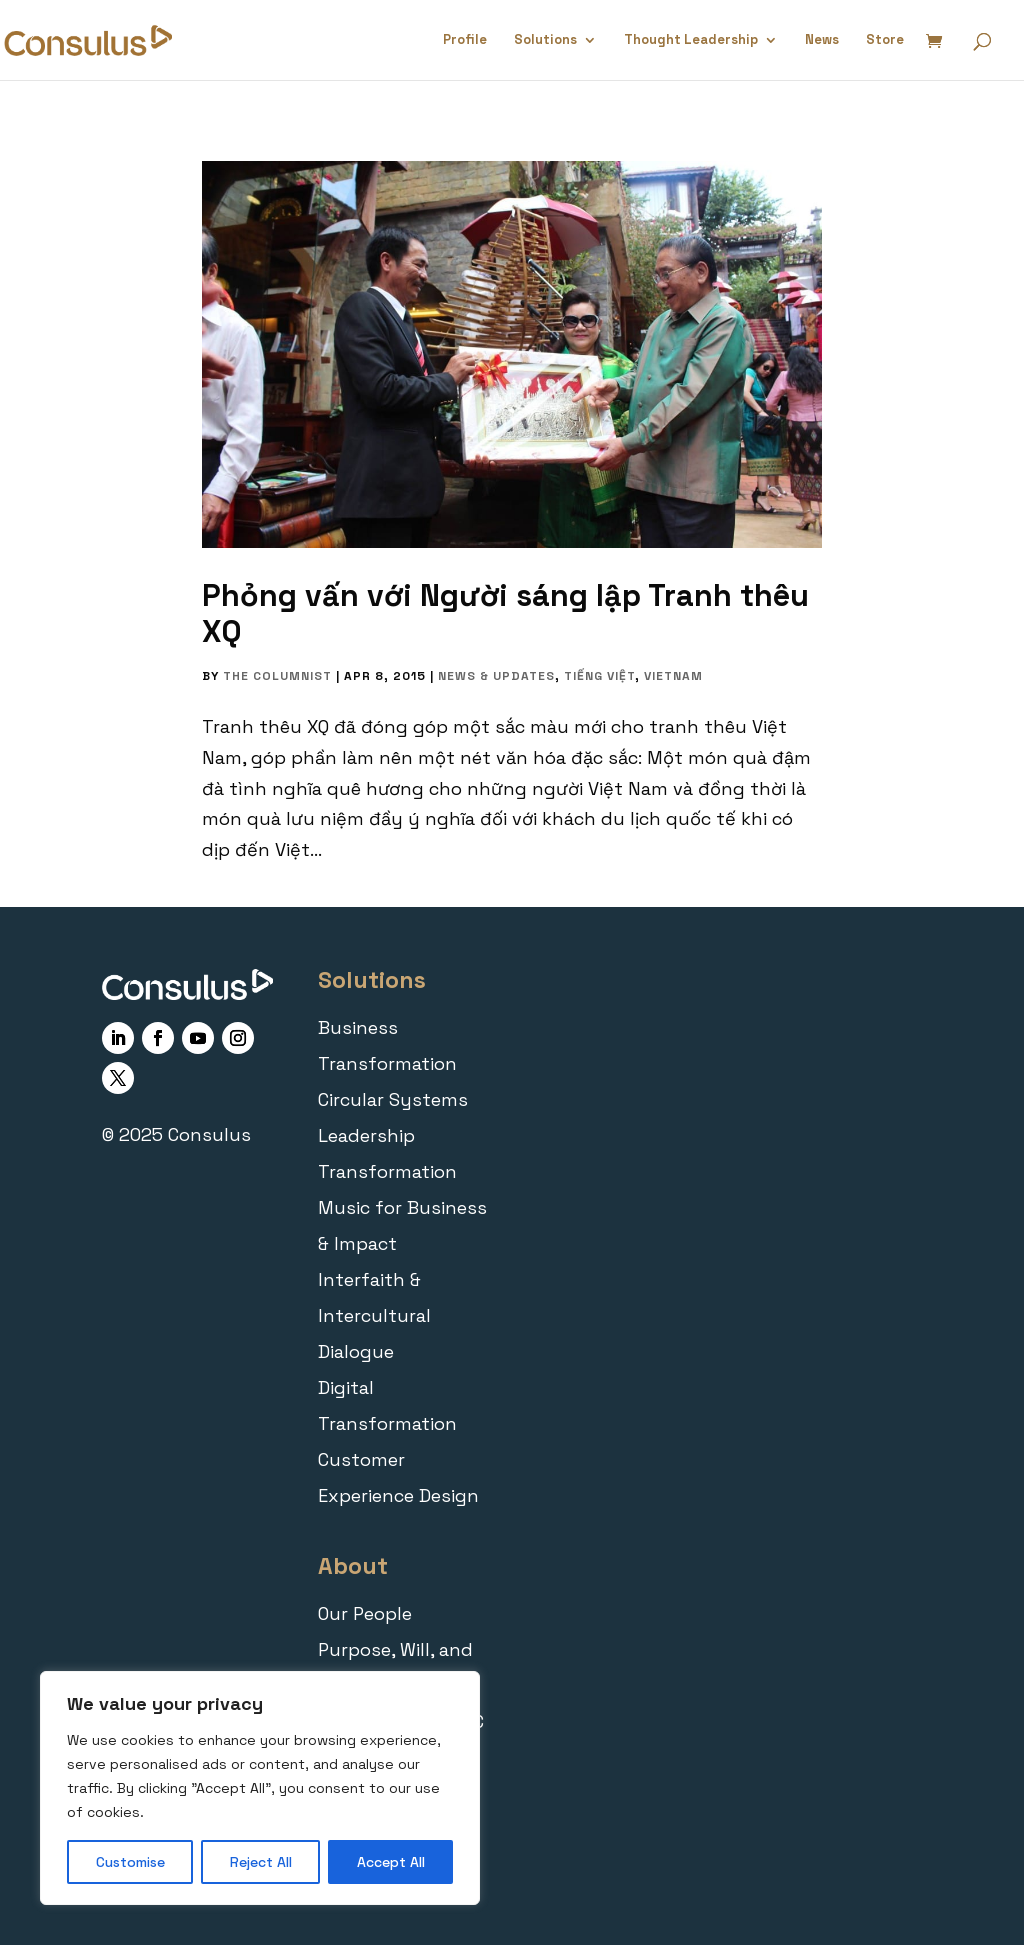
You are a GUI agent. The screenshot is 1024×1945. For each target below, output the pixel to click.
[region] (260, 1788)
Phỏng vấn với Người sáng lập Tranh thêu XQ (505, 613)
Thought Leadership (691, 40)
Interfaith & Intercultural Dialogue (374, 1315)
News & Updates (496, 676)
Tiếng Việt (599, 676)
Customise (130, 1862)
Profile (465, 40)
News (822, 40)
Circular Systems (393, 1099)
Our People (365, 1613)
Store (885, 40)
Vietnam (673, 676)
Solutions (545, 40)
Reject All (261, 1862)
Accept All (391, 1862)
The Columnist (277, 676)
